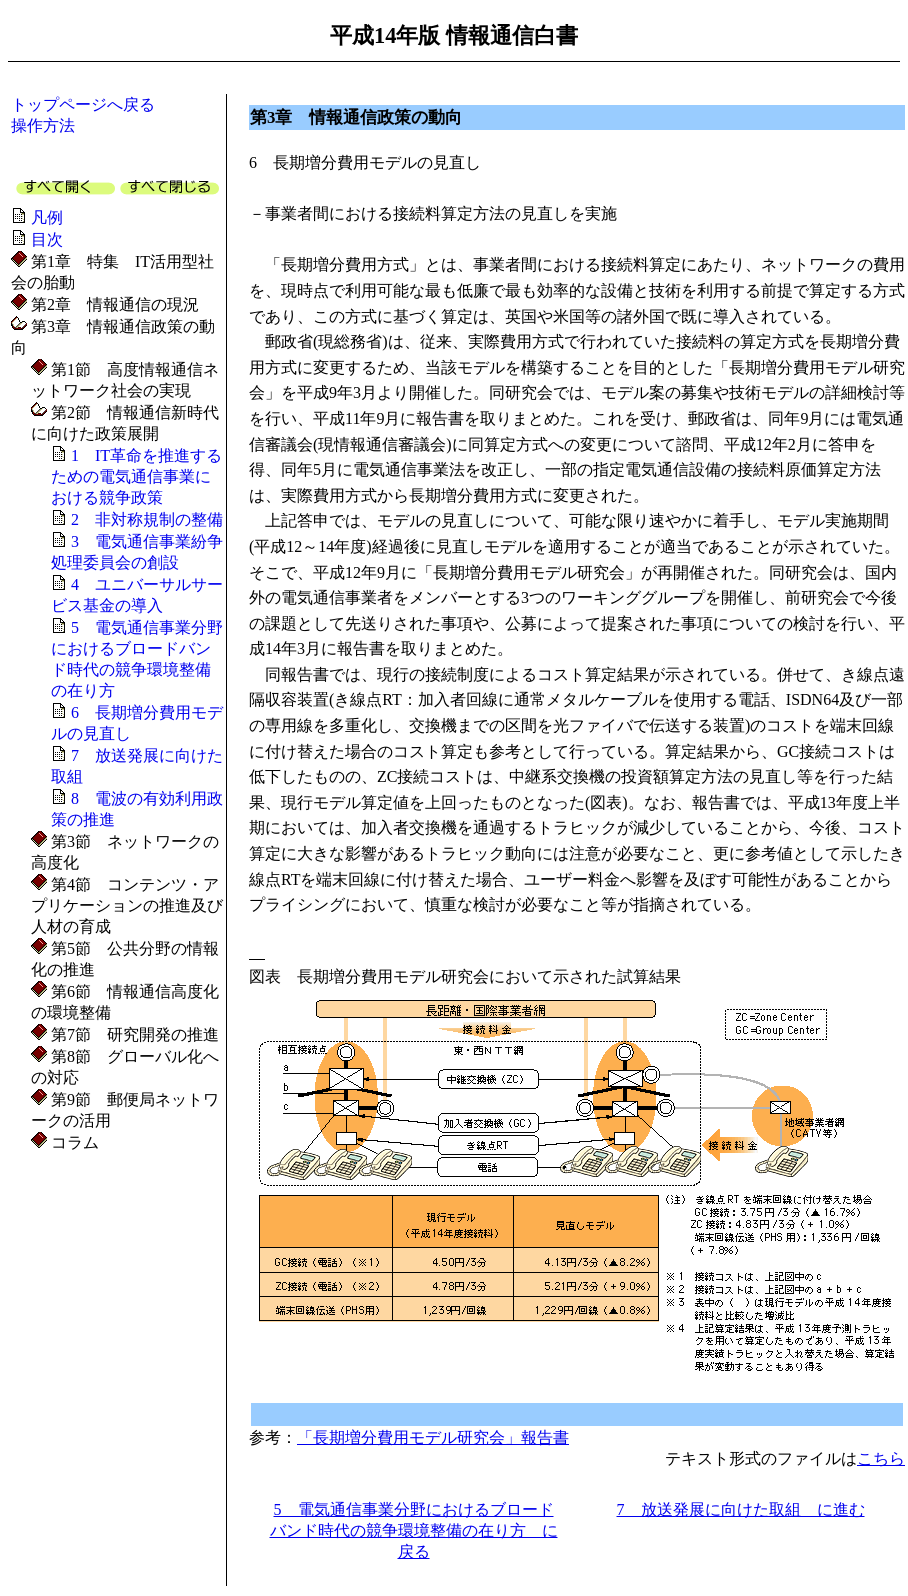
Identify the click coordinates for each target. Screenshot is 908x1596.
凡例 (47, 217)
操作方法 (43, 125)
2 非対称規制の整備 (147, 519)
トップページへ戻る (83, 104)
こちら (881, 1458)
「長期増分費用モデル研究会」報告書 (433, 1437)
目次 (47, 239)
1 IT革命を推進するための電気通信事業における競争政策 (136, 476)
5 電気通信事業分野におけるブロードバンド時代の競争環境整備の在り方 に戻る (414, 1530)
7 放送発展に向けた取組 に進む (741, 1509)
